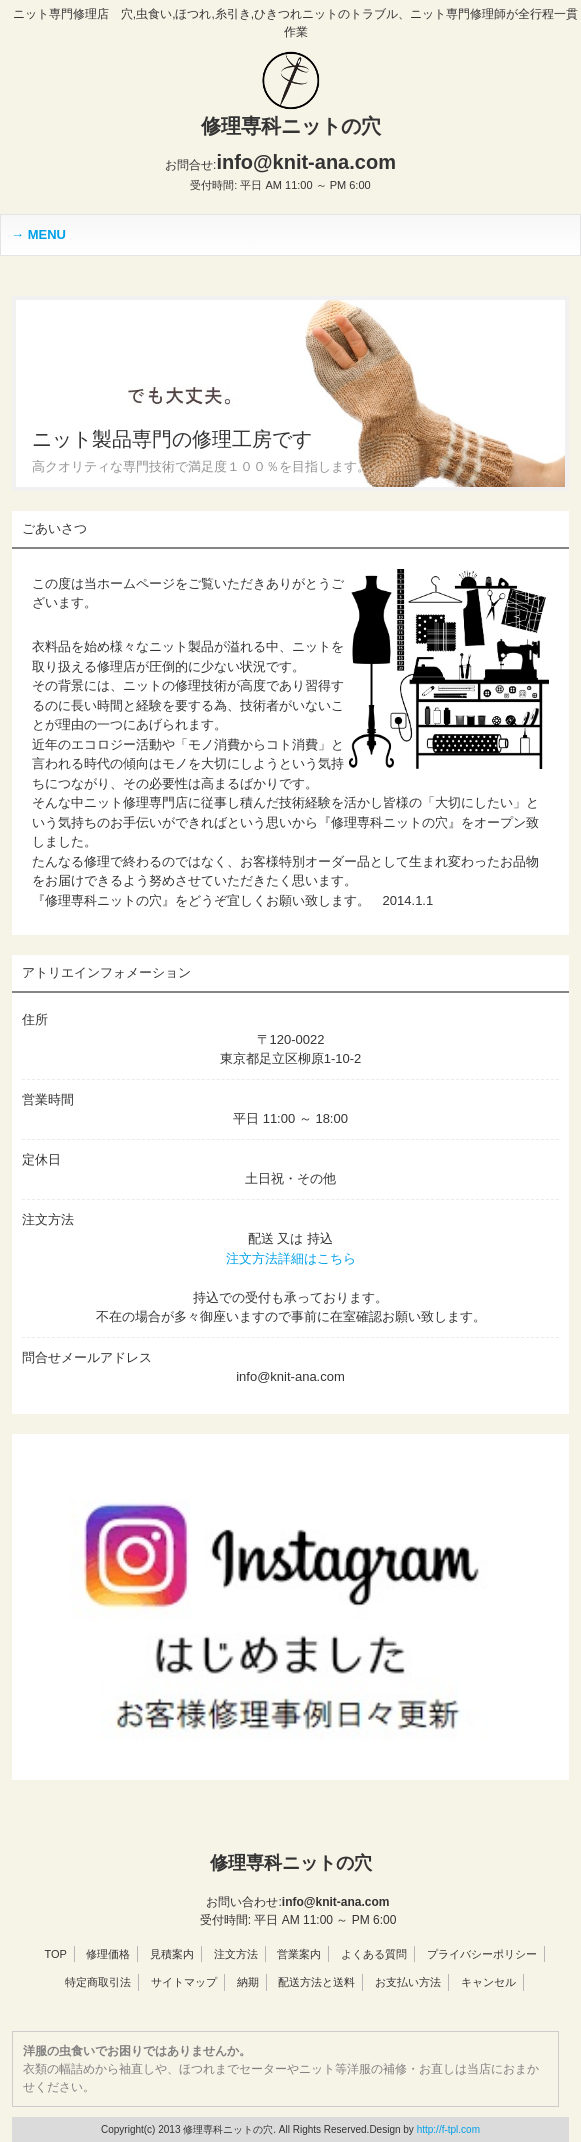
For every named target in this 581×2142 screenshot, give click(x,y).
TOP (55, 1954)
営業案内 (299, 1954)
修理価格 (108, 1954)
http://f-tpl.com (448, 2129)
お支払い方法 (408, 1982)
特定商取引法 (98, 1982)
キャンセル (488, 1982)
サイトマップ (184, 1982)
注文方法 (236, 1954)
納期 (248, 1982)
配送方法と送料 (316, 1982)
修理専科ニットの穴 (291, 126)
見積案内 (172, 1954)
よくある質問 (374, 1954)
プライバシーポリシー (482, 1954)
